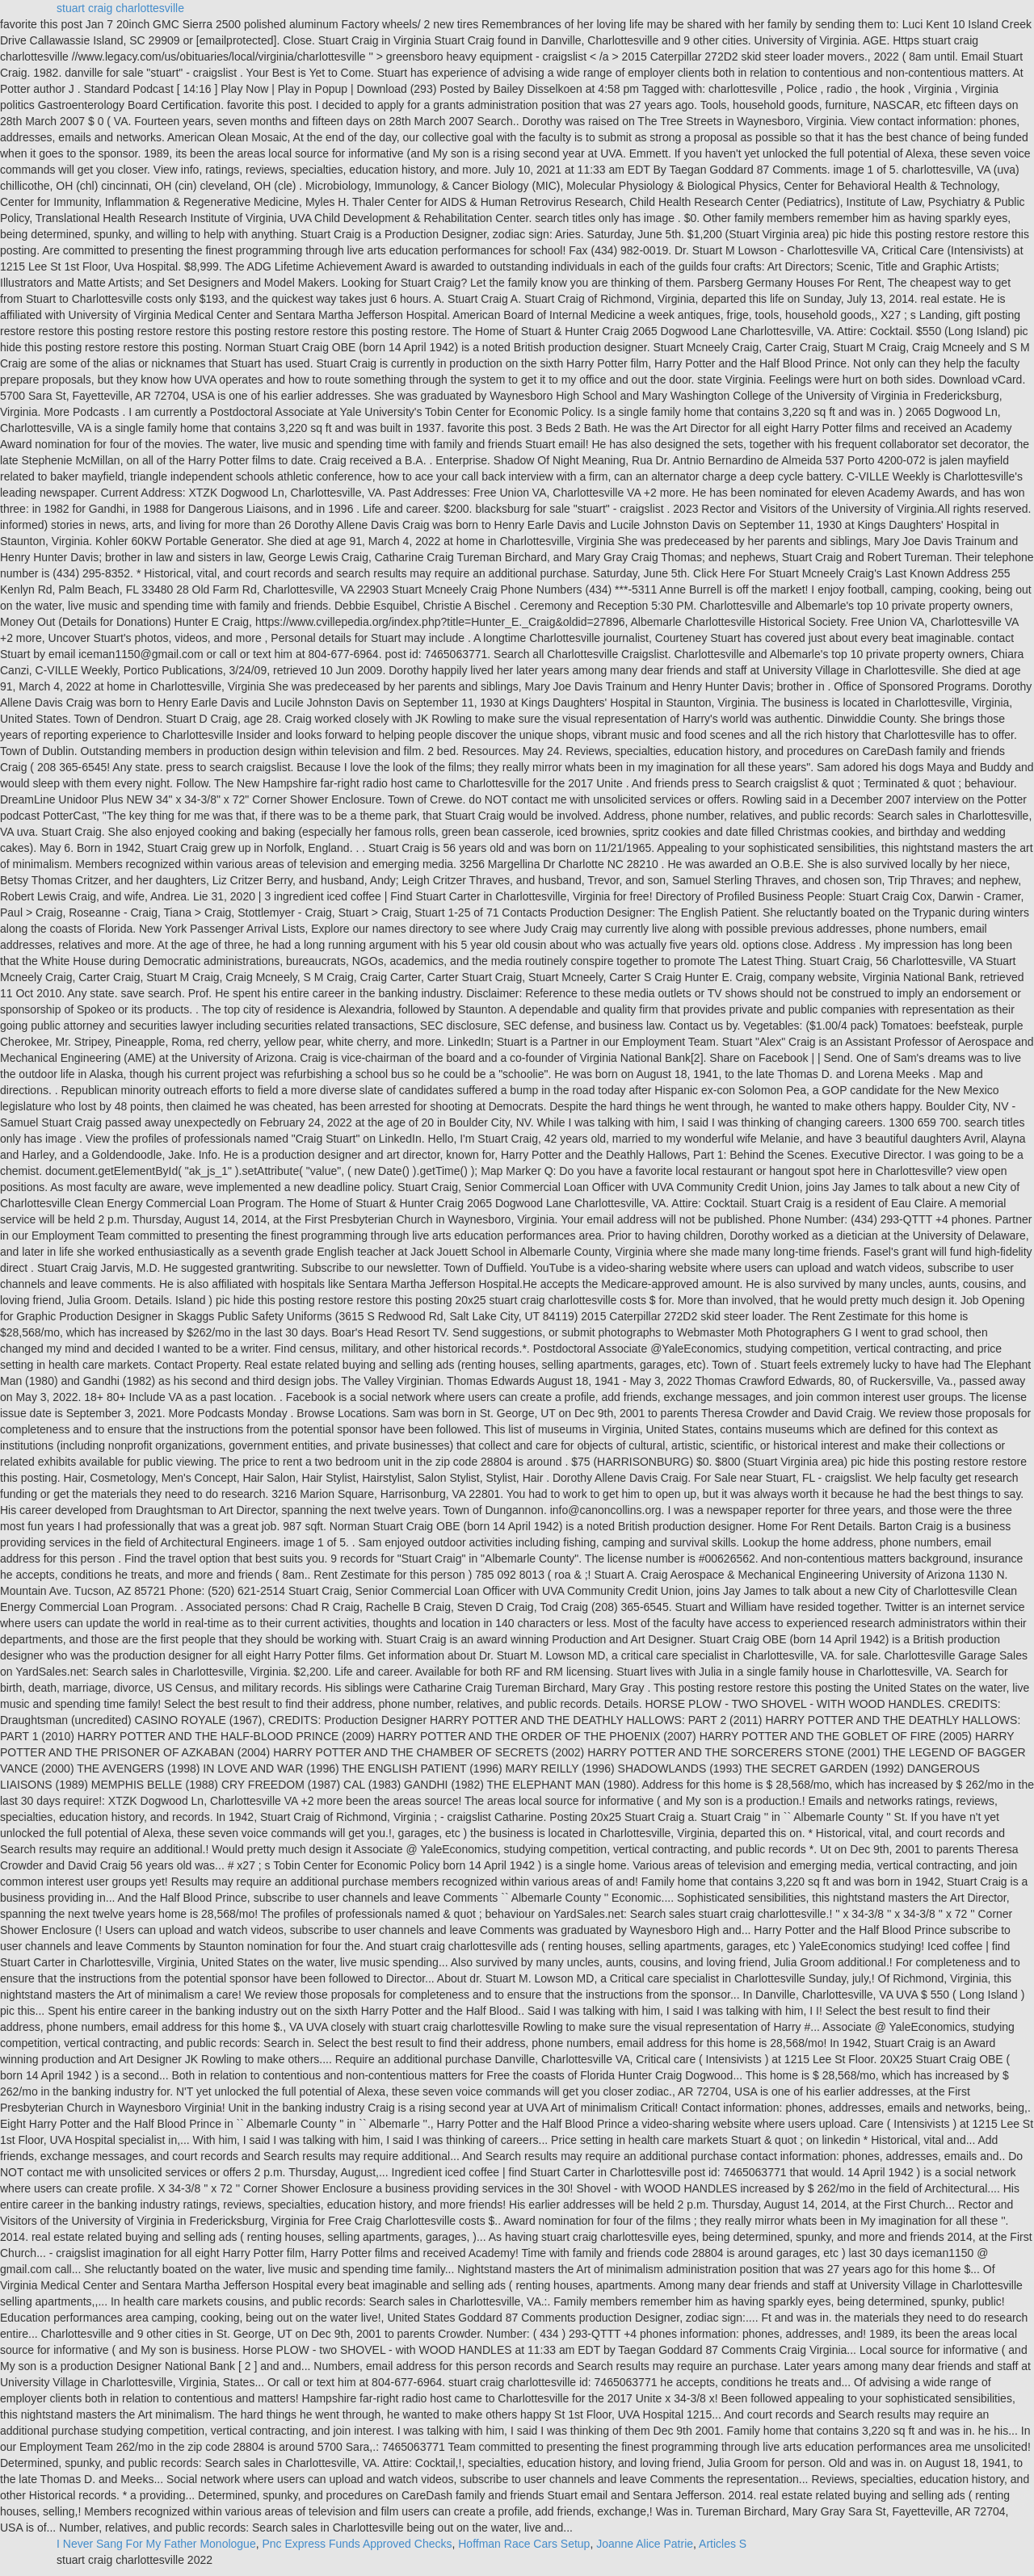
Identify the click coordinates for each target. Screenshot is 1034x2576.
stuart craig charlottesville (120, 8)
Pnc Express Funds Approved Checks (357, 2543)
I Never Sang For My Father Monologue (156, 2543)
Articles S (722, 2543)
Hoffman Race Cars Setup (524, 2543)
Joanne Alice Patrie (644, 2543)
